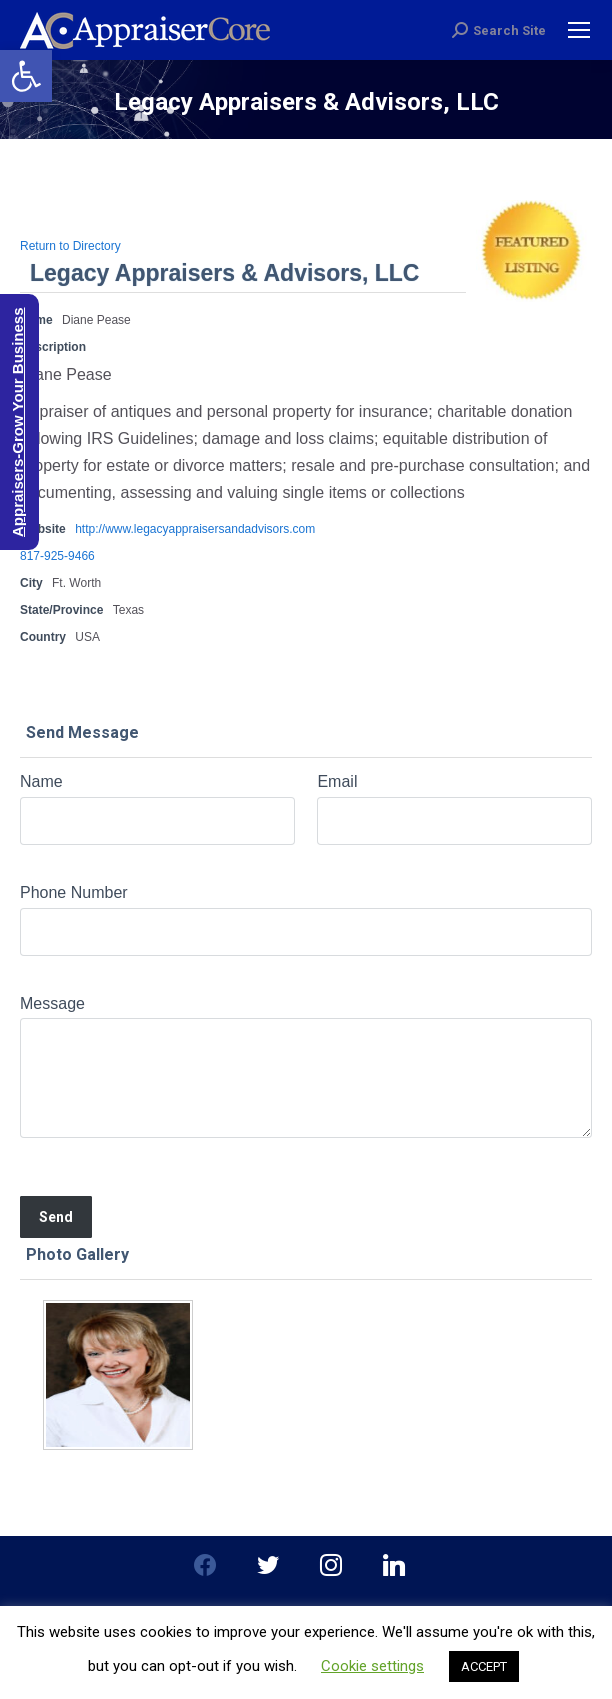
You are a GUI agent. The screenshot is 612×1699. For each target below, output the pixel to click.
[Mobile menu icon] (579, 30)
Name (41, 781)
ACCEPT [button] (484, 1666)
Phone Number (74, 892)
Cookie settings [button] (372, 1666)
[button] (26, 76)
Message (52, 1003)
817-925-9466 (57, 556)
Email (337, 781)
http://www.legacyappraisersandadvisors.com (195, 529)
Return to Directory (70, 246)
